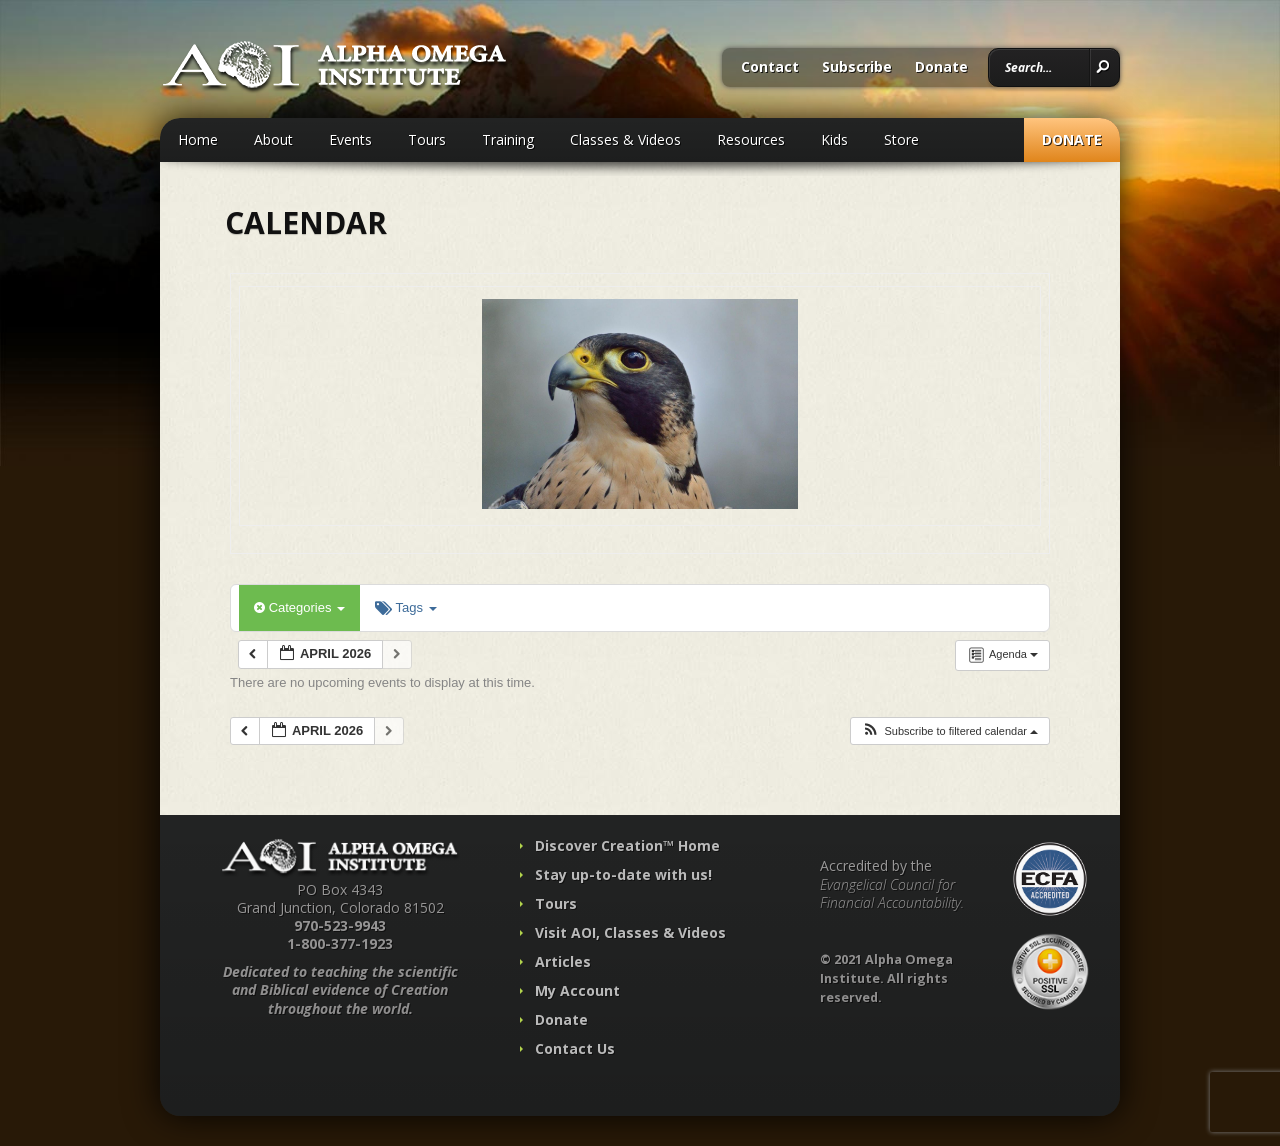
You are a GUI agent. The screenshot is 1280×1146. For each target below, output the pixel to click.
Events (350, 139)
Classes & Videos (625, 139)
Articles (563, 961)
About (273, 139)
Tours (427, 139)
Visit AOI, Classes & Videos (630, 932)
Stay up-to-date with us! (623, 874)
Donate (941, 68)
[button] (949, 731)
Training (508, 139)
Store (901, 139)
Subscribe (857, 68)
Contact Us (575, 1048)
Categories (299, 607)
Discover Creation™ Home (627, 845)
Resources (751, 139)
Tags (405, 607)
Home (198, 139)
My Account (577, 990)
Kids (834, 139)
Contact (770, 68)
